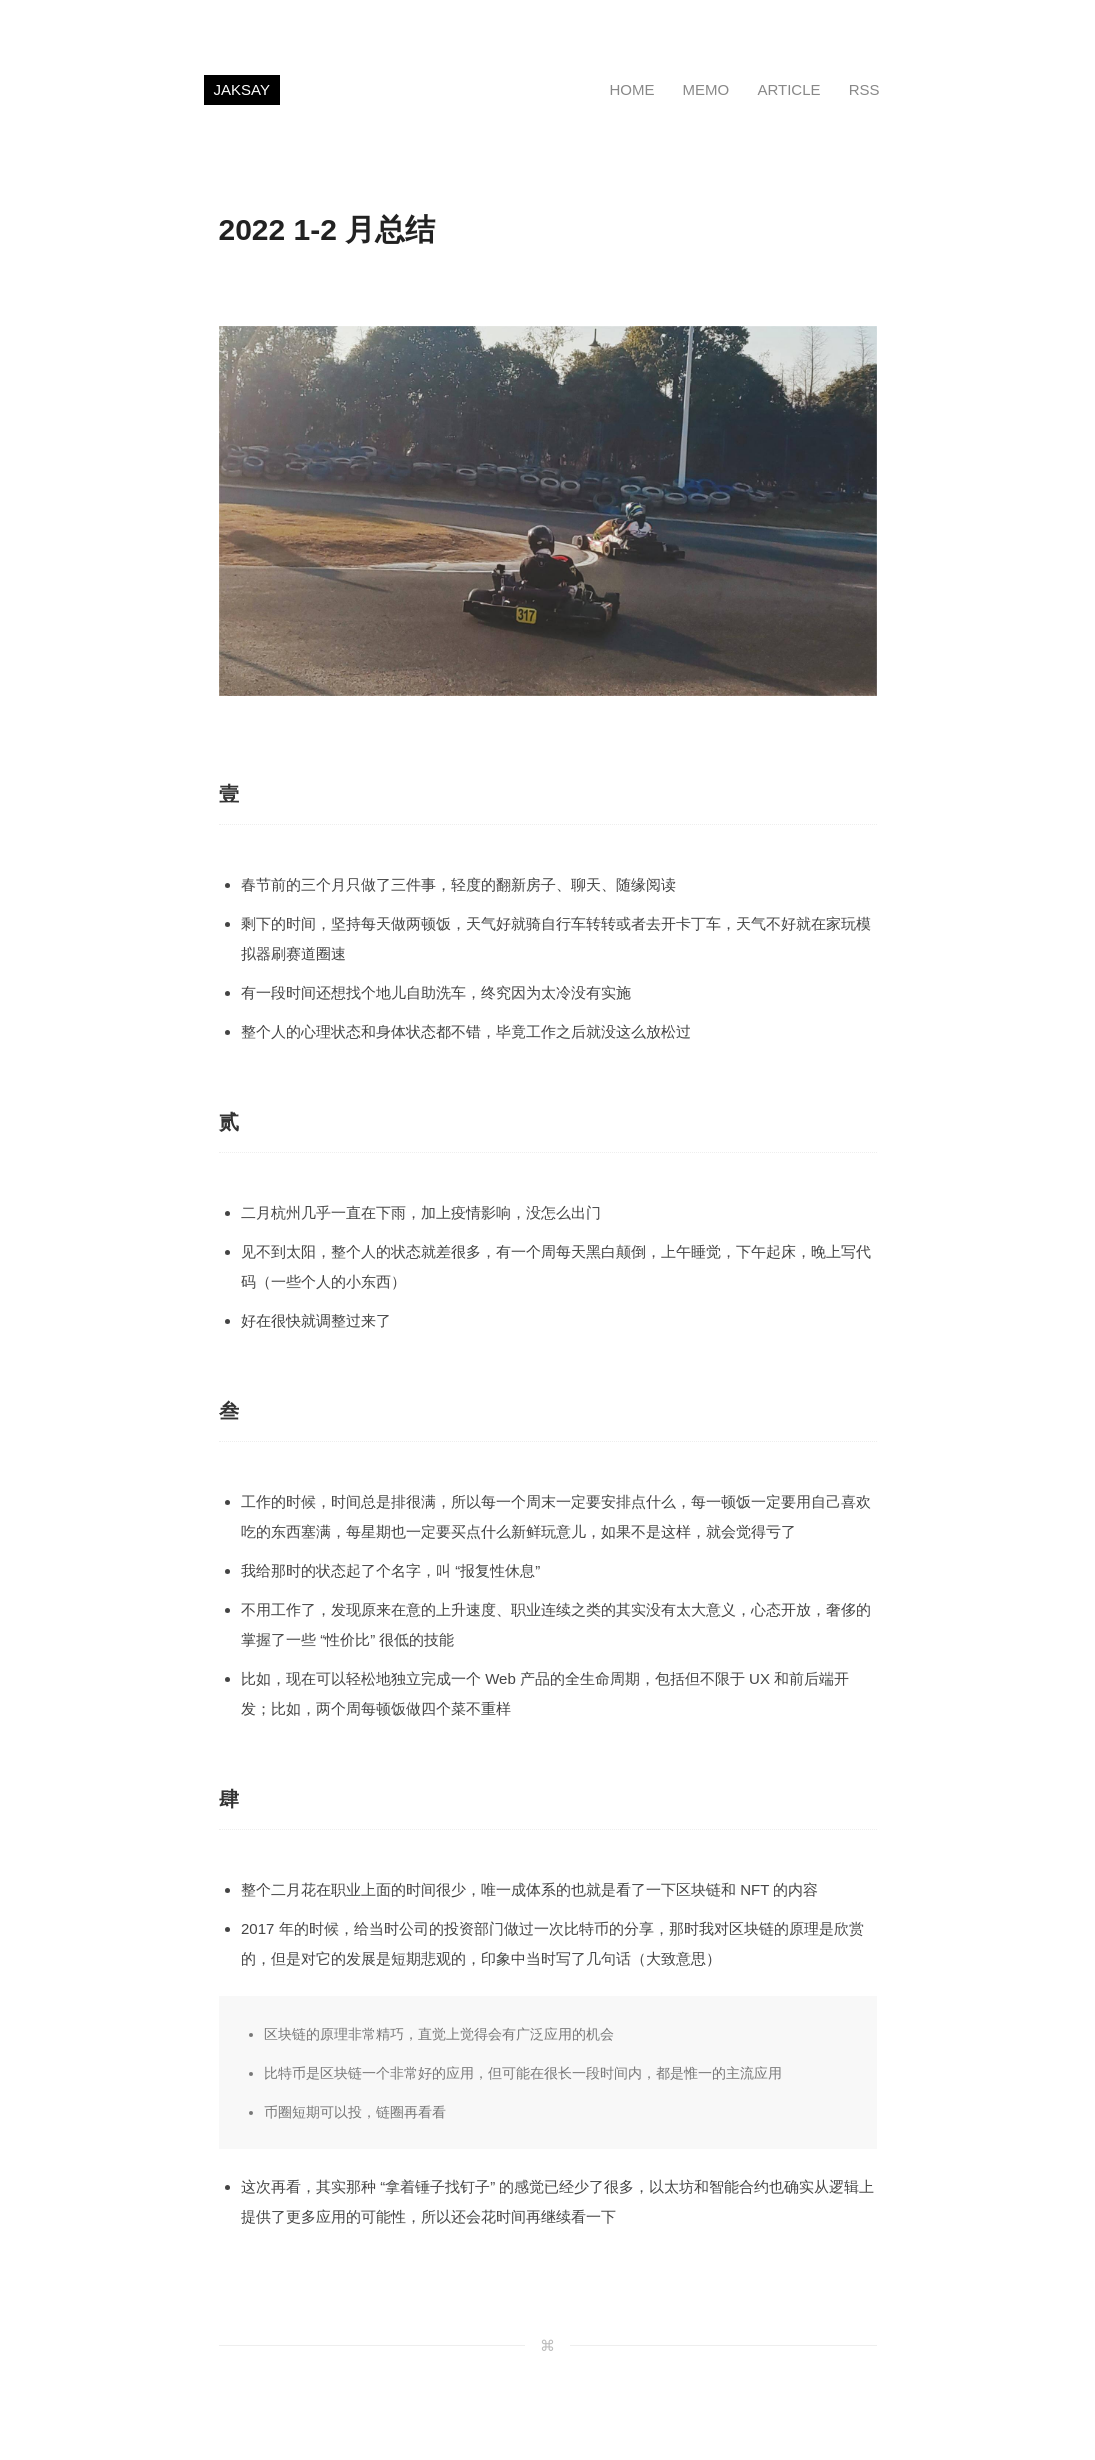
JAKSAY (242, 89)
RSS (864, 89)
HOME (631, 89)
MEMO (706, 89)
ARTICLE (788, 89)
